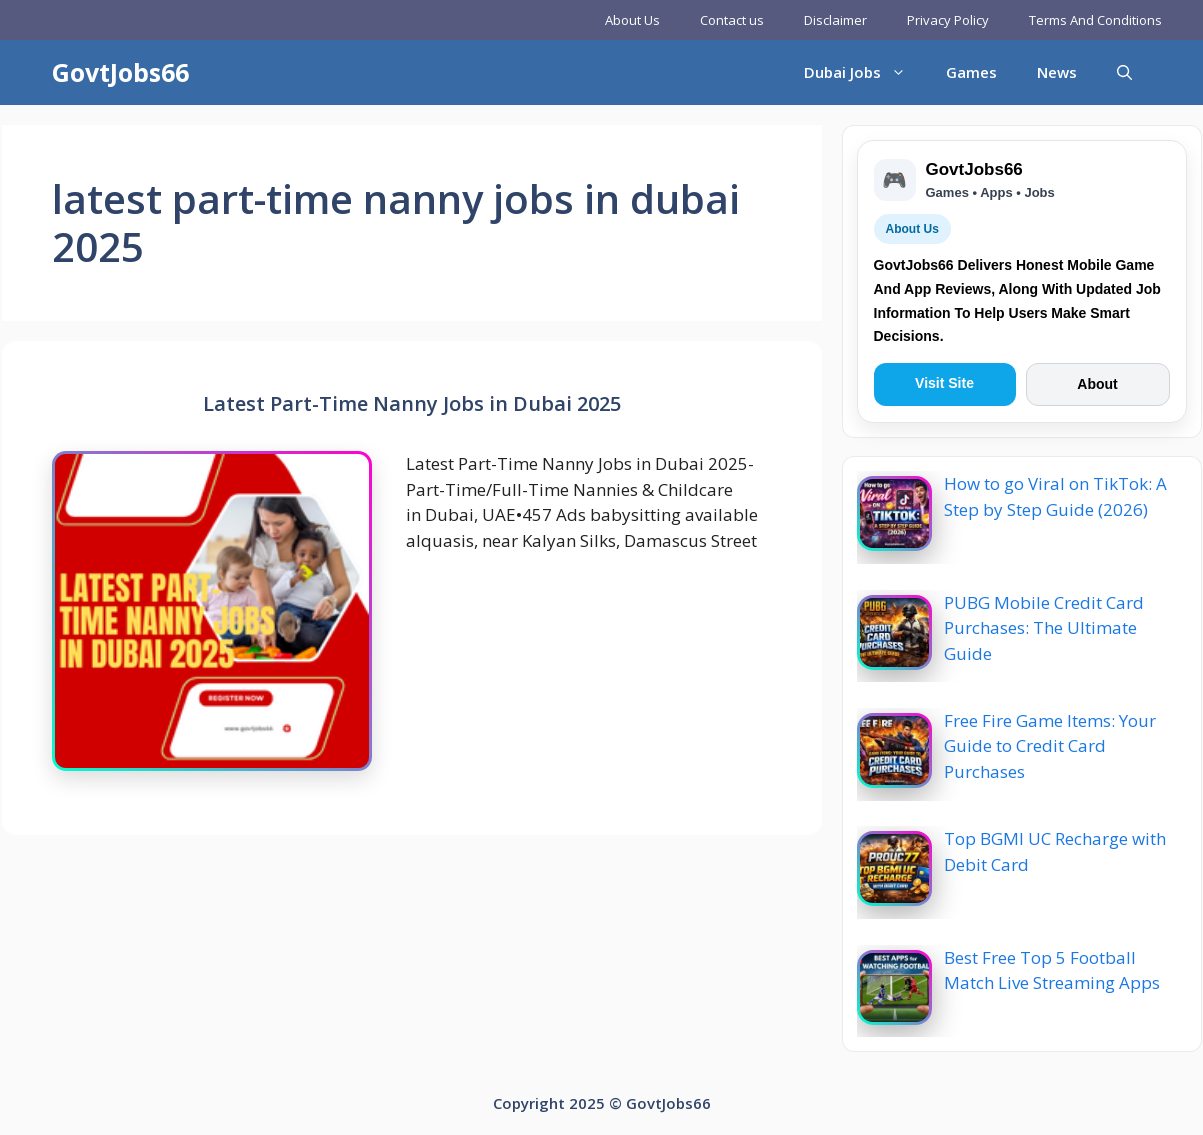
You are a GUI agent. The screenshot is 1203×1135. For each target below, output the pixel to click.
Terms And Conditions (1095, 20)
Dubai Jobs (865, 72)
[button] (1124, 72)
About (1097, 384)
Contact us (732, 20)
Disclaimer (835, 20)
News (1057, 72)
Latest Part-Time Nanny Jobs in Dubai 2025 (412, 403)
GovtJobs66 (120, 72)
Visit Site (944, 383)
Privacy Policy (948, 20)
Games (971, 72)
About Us (632, 20)
